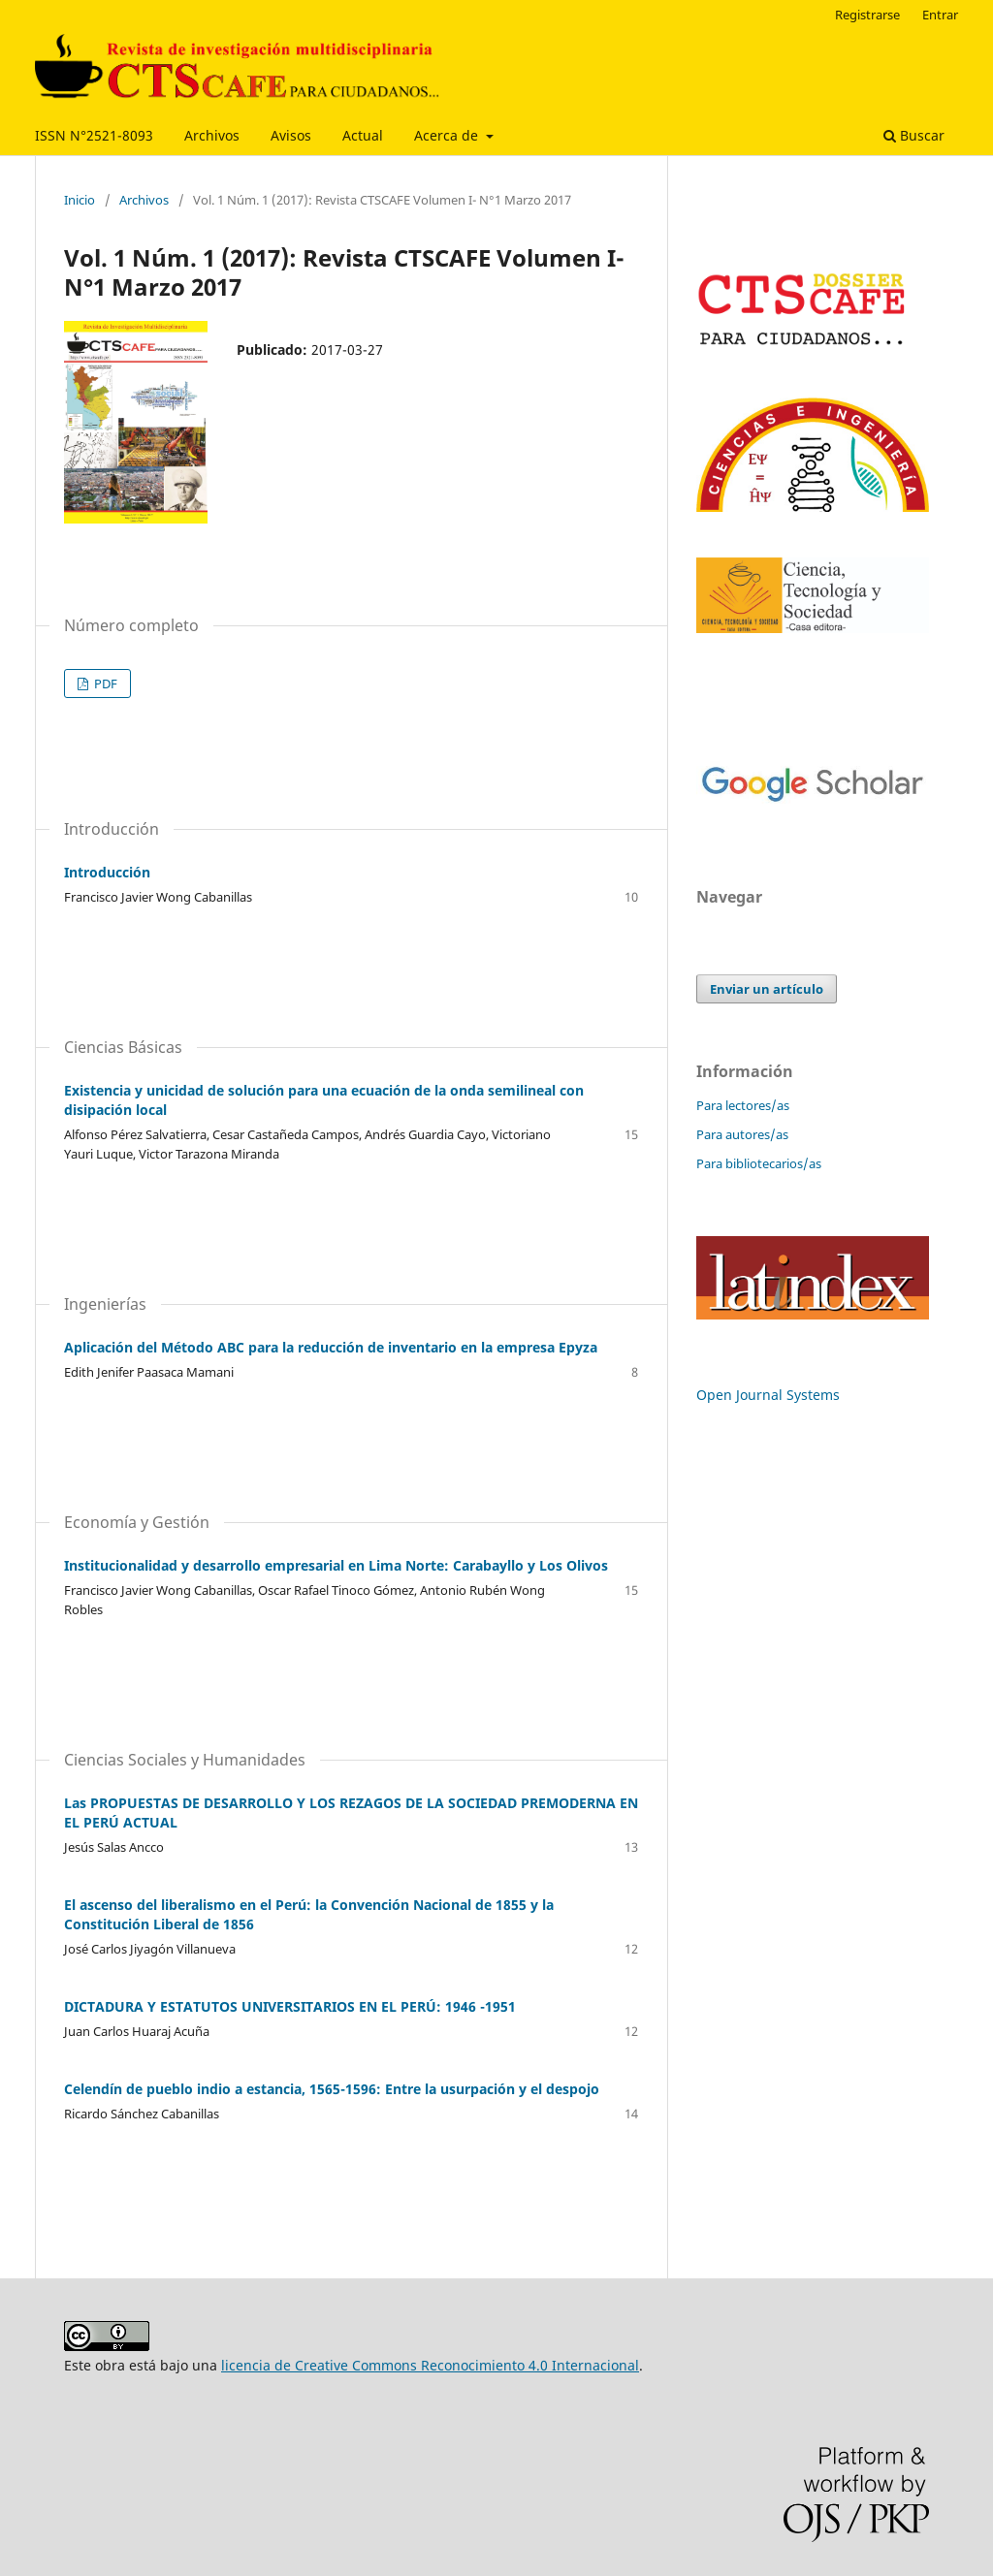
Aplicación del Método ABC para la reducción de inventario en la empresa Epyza (330, 1347)
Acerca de (448, 135)
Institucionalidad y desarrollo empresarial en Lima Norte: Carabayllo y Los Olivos (336, 1565)
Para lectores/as (742, 1105)
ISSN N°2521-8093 (94, 135)
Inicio (79, 199)
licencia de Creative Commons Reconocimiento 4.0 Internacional (430, 2365)
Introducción (107, 872)
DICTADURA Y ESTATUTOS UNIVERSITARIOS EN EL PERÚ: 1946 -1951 (290, 2006)
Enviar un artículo (766, 989)
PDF (104, 683)
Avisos (291, 135)
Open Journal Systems (768, 1394)
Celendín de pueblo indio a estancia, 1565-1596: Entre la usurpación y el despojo (331, 2089)
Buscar (914, 135)
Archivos (212, 135)
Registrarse (867, 14)
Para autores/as (742, 1134)
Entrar (940, 14)
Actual (362, 135)
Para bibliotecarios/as (758, 1163)
